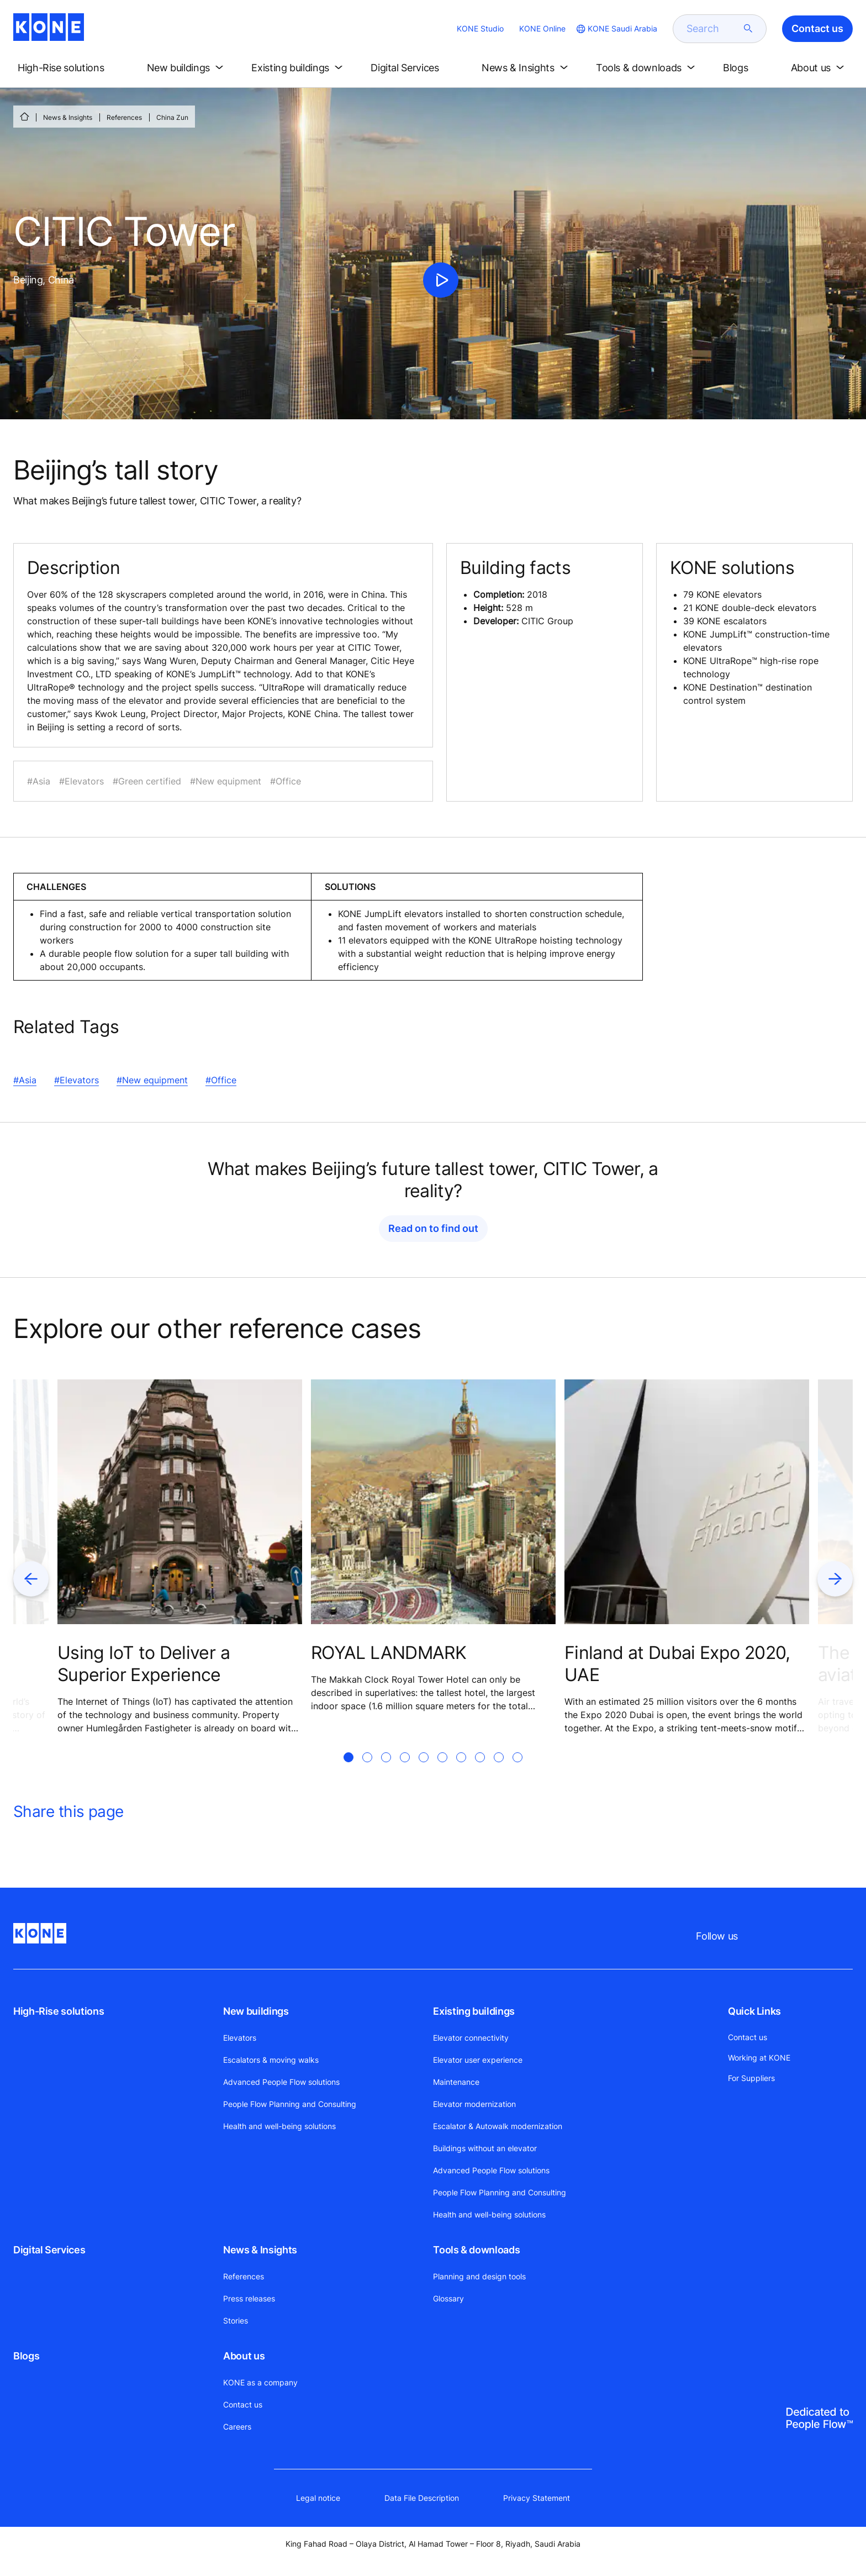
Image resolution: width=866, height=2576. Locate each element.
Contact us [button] (817, 28)
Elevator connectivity (471, 2037)
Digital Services (49, 2250)
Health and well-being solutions (279, 2126)
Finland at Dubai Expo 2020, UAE (677, 1663)
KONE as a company (260, 2382)
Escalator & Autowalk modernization (497, 2126)
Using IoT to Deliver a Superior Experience (143, 1663)
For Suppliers (751, 2078)
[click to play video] (440, 280)
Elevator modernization (474, 2104)
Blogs (26, 2356)
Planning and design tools (479, 2276)
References (124, 117)
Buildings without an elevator (485, 2148)
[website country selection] (615, 28)
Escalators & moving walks (271, 2059)
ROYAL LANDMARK (388, 1652)
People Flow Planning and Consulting (289, 2104)
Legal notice (318, 2498)
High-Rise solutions (58, 2011)
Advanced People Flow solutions (281, 2082)
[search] (713, 28)
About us (244, 2356)
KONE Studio (480, 28)
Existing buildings (474, 2011)
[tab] (348, 1771)
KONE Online (542, 28)
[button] (70, 68)
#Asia (24, 1080)
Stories (235, 2320)
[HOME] (24, 116)
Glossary (448, 2298)
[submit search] (748, 28)
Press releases (249, 2298)
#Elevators (76, 1080)
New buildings (255, 2011)
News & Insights (67, 117)
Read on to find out (433, 1228)
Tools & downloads (476, 2250)
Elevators (239, 2037)
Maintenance (456, 2082)
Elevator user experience (477, 2059)
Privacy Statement (536, 2498)
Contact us (242, 2404)
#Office (220, 1080)
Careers (237, 2426)
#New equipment (152, 1080)
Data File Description (421, 2498)
